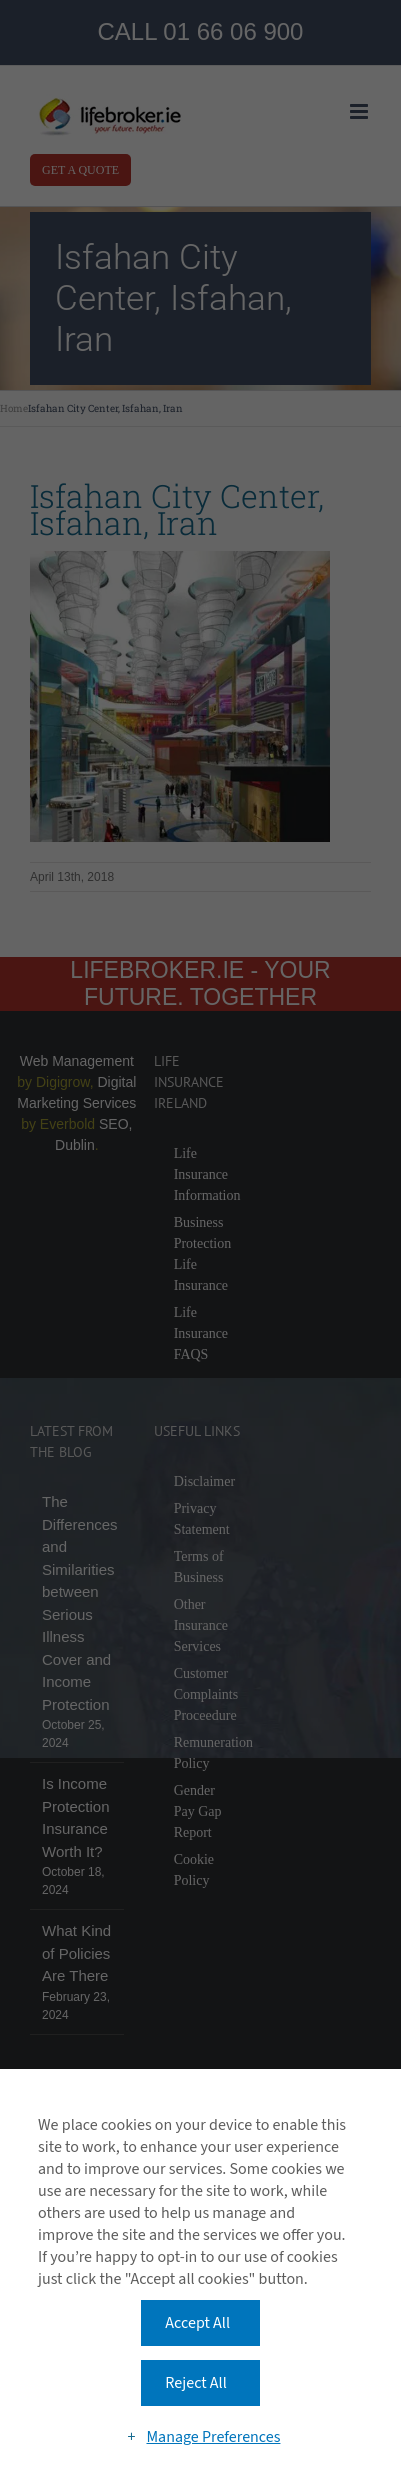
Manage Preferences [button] (213, 2437)
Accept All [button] (197, 2323)
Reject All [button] (195, 2383)
